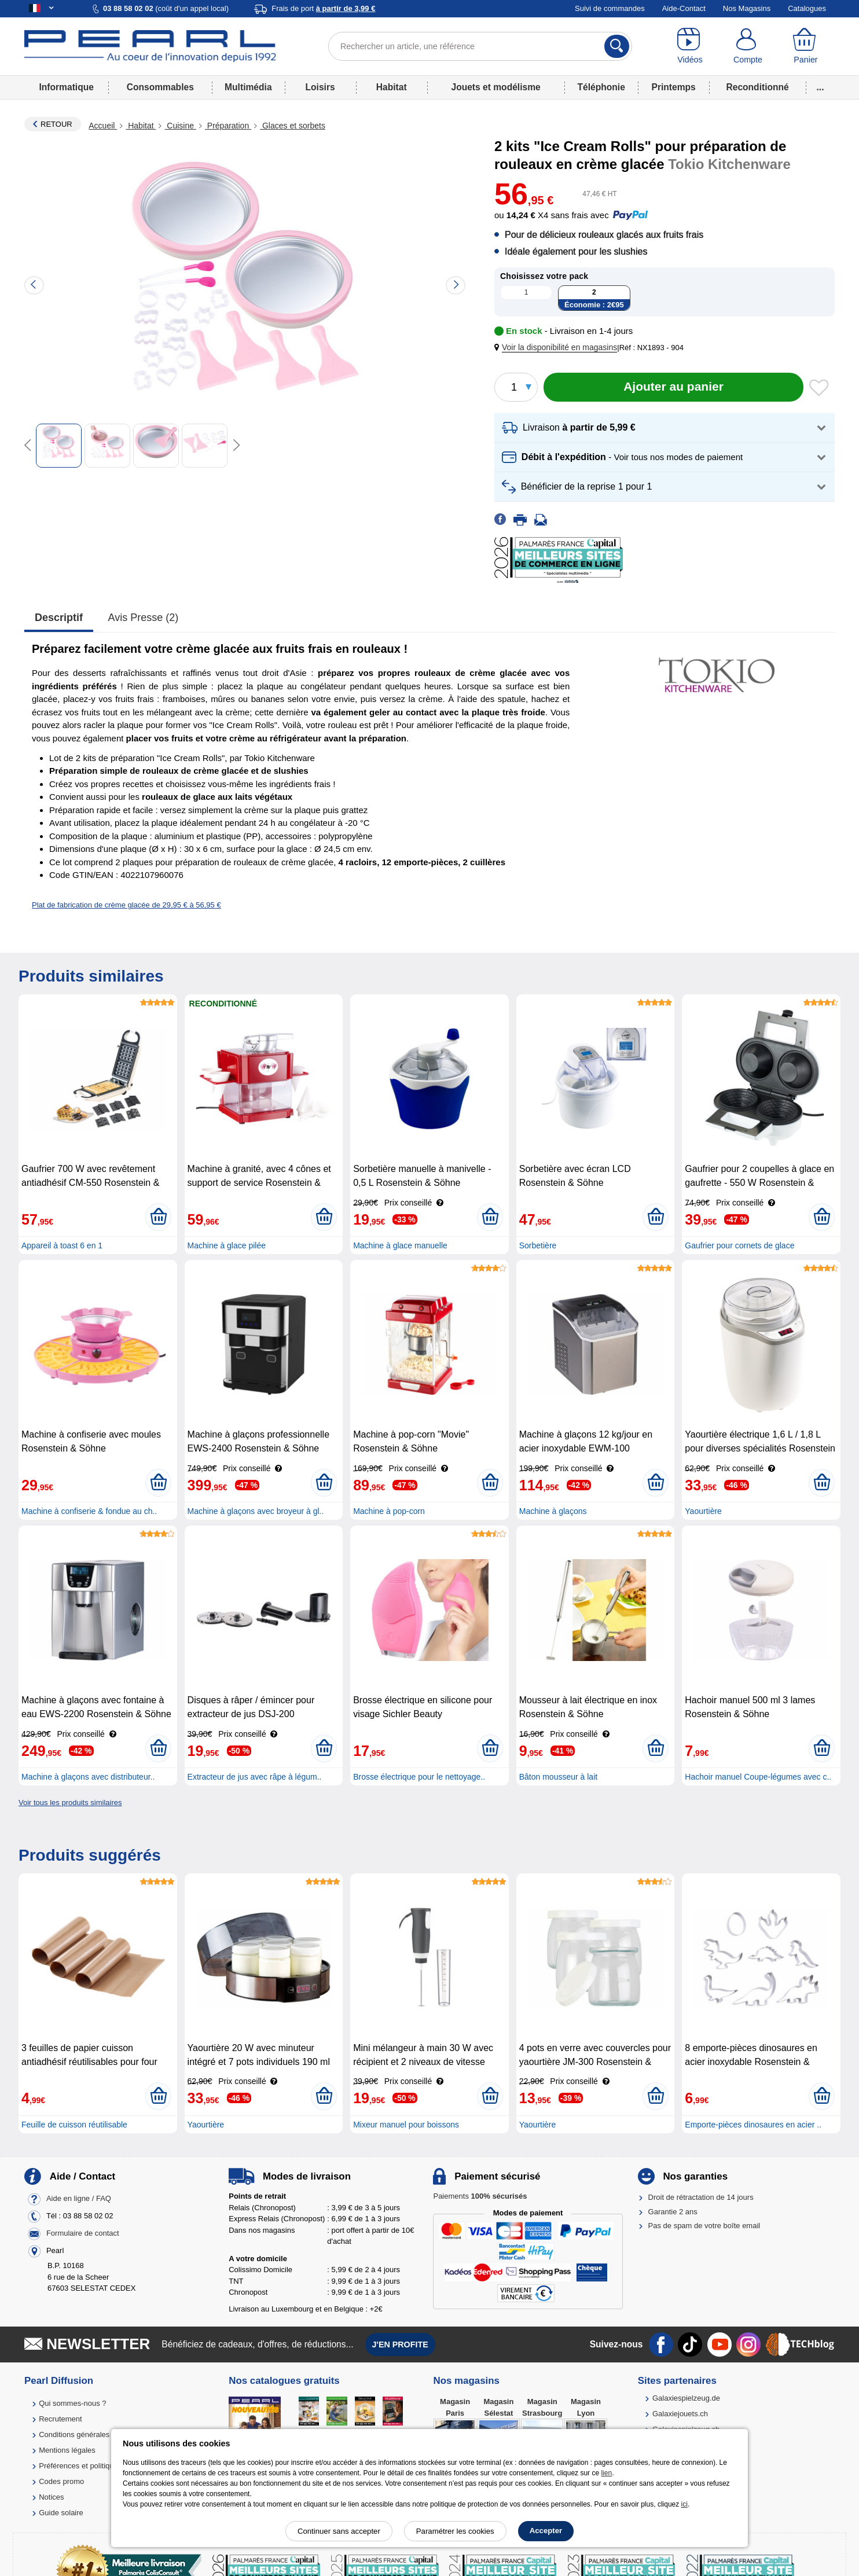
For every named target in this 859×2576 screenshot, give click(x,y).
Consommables (160, 87)
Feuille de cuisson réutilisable (74, 2124)
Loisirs (320, 87)
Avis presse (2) (143, 617)
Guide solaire (61, 2512)
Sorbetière (538, 1245)
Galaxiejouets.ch (680, 2413)
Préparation (228, 125)
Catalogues (807, 8)
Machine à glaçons (553, 1511)
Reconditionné (757, 87)
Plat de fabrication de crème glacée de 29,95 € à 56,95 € (126, 905)
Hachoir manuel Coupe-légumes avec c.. (758, 1776)
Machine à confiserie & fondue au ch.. (89, 1511)
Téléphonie (601, 87)
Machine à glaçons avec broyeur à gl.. (256, 1511)
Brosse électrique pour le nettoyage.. (419, 1776)
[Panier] (806, 46)
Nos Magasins (746, 8)
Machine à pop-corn (389, 1511)
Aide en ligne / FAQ (78, 2199)
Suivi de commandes (610, 8)
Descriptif (59, 617)
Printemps (673, 87)
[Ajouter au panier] (673, 387)
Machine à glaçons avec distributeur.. (88, 1776)
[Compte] (748, 46)
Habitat (391, 87)
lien (606, 2473)
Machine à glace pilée (227, 1245)
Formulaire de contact (82, 2233)
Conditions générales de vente (90, 2434)
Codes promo (61, 2481)
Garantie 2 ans (673, 2211)
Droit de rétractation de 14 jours (701, 2197)
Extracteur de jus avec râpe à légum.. (255, 1776)
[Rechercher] (616, 46)
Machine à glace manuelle (400, 1245)
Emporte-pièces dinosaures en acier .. (753, 2124)
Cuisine (180, 125)
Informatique (66, 87)
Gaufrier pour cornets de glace (739, 1245)
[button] (558, 347)
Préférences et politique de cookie (95, 2465)
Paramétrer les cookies (455, 2531)
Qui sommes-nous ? (72, 2403)
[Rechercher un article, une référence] (480, 46)
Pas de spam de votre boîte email (704, 2225)
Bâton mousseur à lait (558, 1776)
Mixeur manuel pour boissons (406, 2124)
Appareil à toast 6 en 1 (61, 1245)
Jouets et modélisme (495, 87)
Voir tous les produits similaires (70, 1802)
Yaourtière (703, 1511)
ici (684, 2504)
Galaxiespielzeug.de (686, 2398)
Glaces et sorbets (292, 125)
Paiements (480, 2196)
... (820, 87)
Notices (51, 2497)
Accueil (103, 125)
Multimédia (248, 87)
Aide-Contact (684, 8)
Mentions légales (67, 2450)
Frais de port (323, 8)
